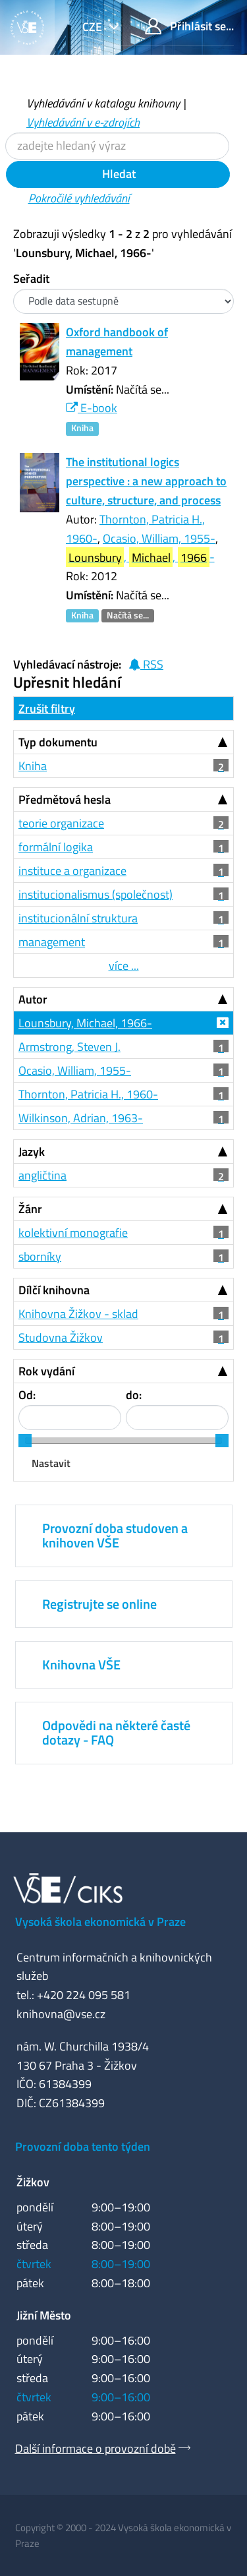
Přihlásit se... (189, 26)
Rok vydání (46, 1371)
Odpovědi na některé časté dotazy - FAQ (116, 1732)
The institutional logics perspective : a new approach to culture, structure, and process (146, 481)
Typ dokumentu (57, 742)
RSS (145, 664)
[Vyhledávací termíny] (117, 146)
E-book (91, 408)
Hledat (117, 174)
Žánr (30, 1209)
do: (134, 1395)
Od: (27, 1395)
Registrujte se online (99, 1604)
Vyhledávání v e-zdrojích (83, 122)
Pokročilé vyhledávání (79, 198)
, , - (140, 557)
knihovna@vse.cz (60, 2014)
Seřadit (31, 278)
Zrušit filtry (46, 708)
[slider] (25, 1440)
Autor (32, 999)
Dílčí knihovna (54, 1290)
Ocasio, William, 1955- (159, 538)
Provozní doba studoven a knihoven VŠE (115, 1535)
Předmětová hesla (64, 799)
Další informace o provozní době (95, 2448)
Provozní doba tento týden (82, 2146)
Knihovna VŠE (81, 1664)
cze (93, 27)
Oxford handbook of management (117, 341)
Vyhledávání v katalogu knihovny (103, 103)
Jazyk (31, 1151)
